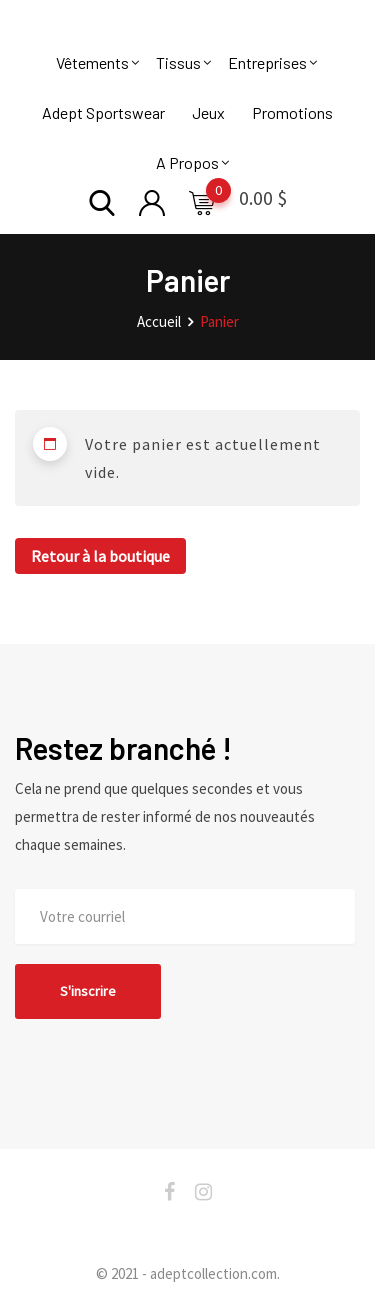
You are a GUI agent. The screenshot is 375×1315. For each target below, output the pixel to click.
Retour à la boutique (100, 556)
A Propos (187, 162)
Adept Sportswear (103, 112)
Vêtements (92, 62)
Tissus (178, 62)
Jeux (208, 112)
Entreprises (267, 62)
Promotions (292, 112)
